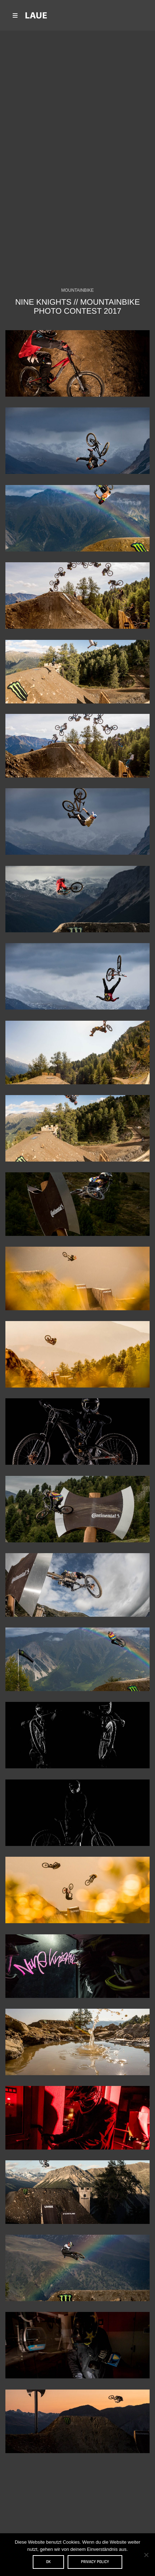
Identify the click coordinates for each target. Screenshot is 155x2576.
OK (48, 2562)
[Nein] (146, 2554)
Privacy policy (95, 2562)
